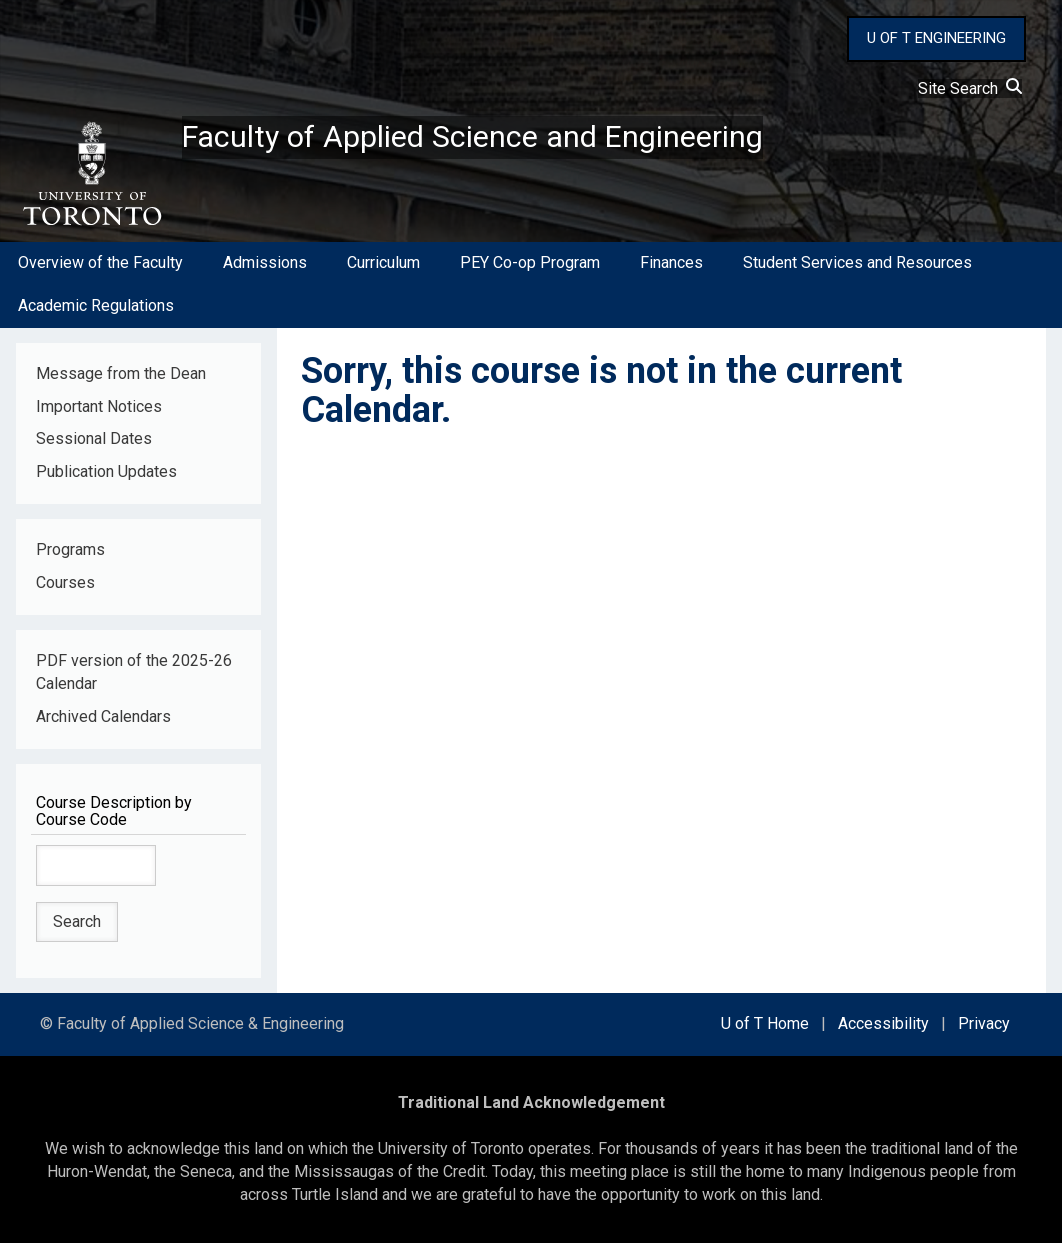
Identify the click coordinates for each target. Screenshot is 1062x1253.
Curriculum (383, 273)
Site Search (970, 88)
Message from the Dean (121, 383)
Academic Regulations (96, 315)
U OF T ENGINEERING (936, 38)
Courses (65, 593)
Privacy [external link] (984, 1034)
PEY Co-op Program (530, 273)
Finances (671, 273)
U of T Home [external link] (765, 1034)
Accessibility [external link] (883, 1034)
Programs (70, 560)
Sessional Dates (94, 449)
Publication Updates (106, 482)
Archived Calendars (103, 726)
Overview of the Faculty (100, 273)
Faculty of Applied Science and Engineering (523, 141)
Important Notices (99, 416)
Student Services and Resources (857, 273)
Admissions (265, 273)
